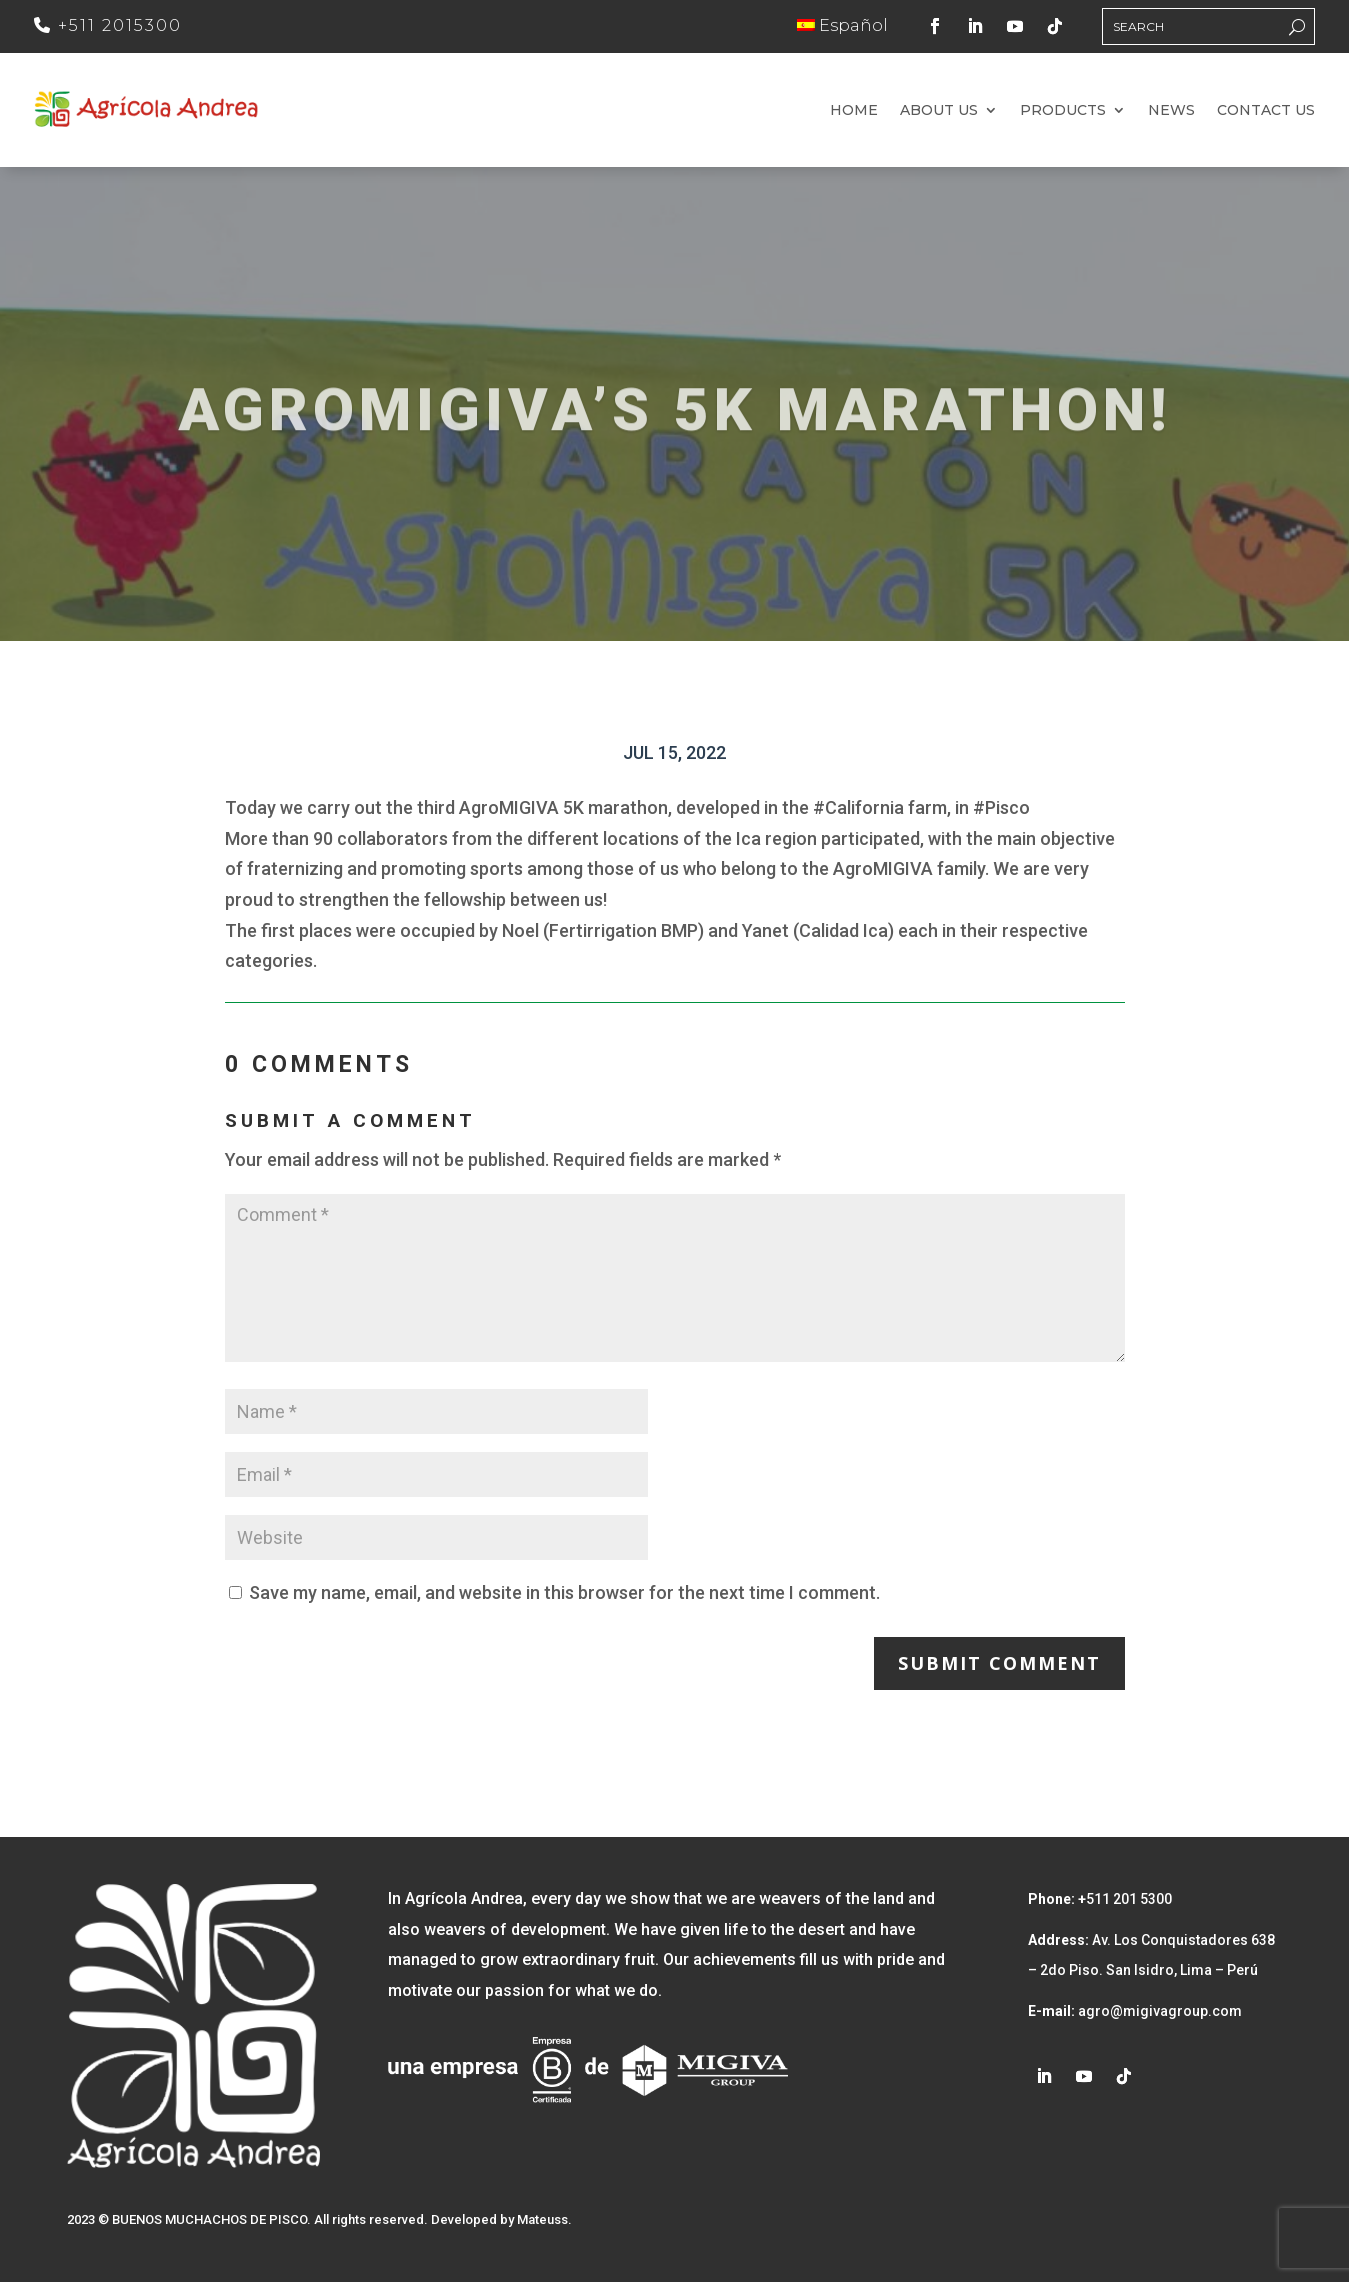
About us (939, 111)
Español (842, 25)
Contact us (1266, 111)
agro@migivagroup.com (1158, 2011)
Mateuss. (544, 2219)
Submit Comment (999, 1663)
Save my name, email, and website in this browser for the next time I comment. (564, 1592)
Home (854, 111)
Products (1063, 111)
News (1171, 111)
